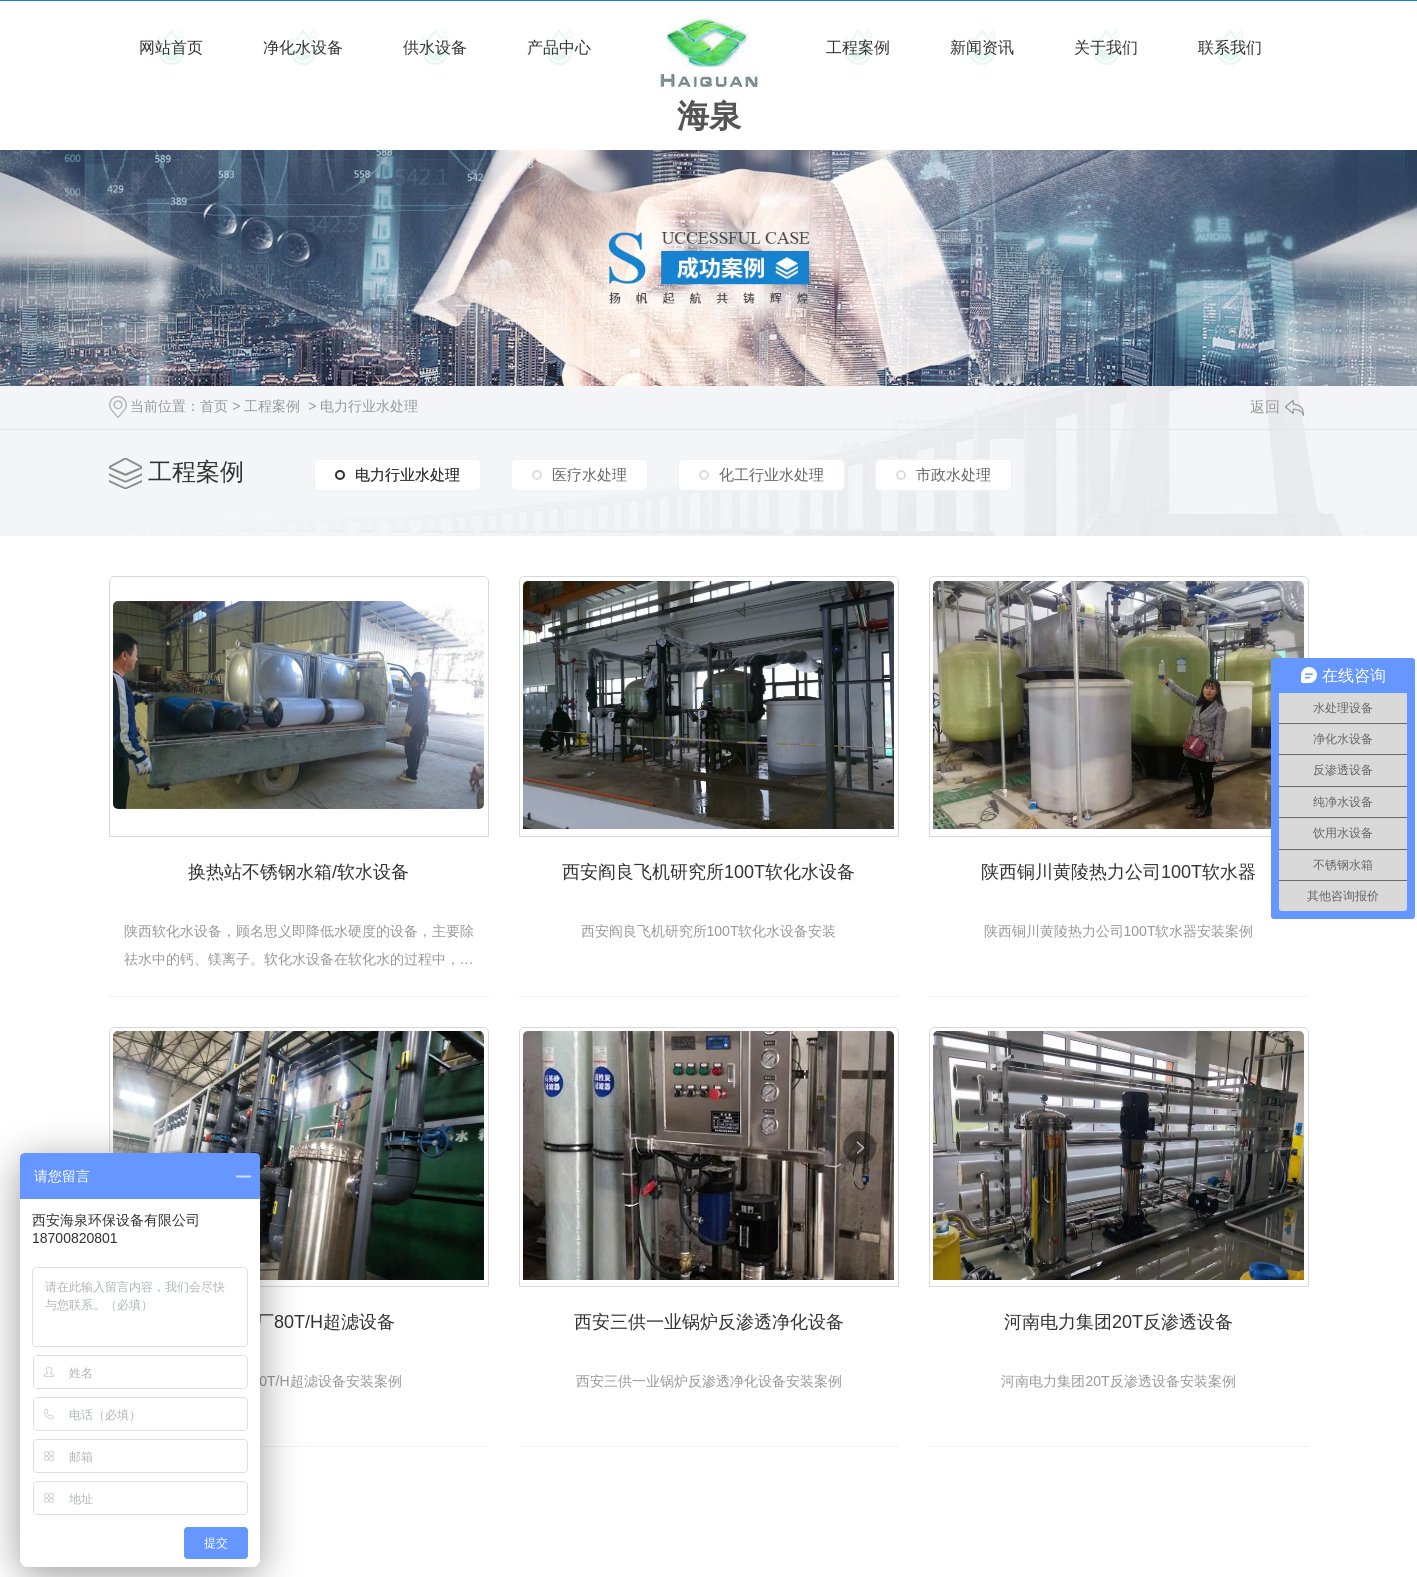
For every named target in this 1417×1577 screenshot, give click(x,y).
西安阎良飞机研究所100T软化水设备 (708, 872)
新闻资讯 (982, 47)
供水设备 (435, 47)
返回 (1277, 406)
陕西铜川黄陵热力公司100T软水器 (1118, 872)
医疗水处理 (589, 474)
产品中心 (559, 47)
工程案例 (858, 47)
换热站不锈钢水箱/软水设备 (298, 872)
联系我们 (1230, 47)
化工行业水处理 (771, 474)
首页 (214, 406)
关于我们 (1106, 47)
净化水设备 (303, 47)
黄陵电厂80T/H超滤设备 (298, 1322)
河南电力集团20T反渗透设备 (1118, 1322)
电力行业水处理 (369, 406)
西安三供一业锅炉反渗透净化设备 (709, 1322)
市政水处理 (953, 474)
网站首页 (171, 47)
